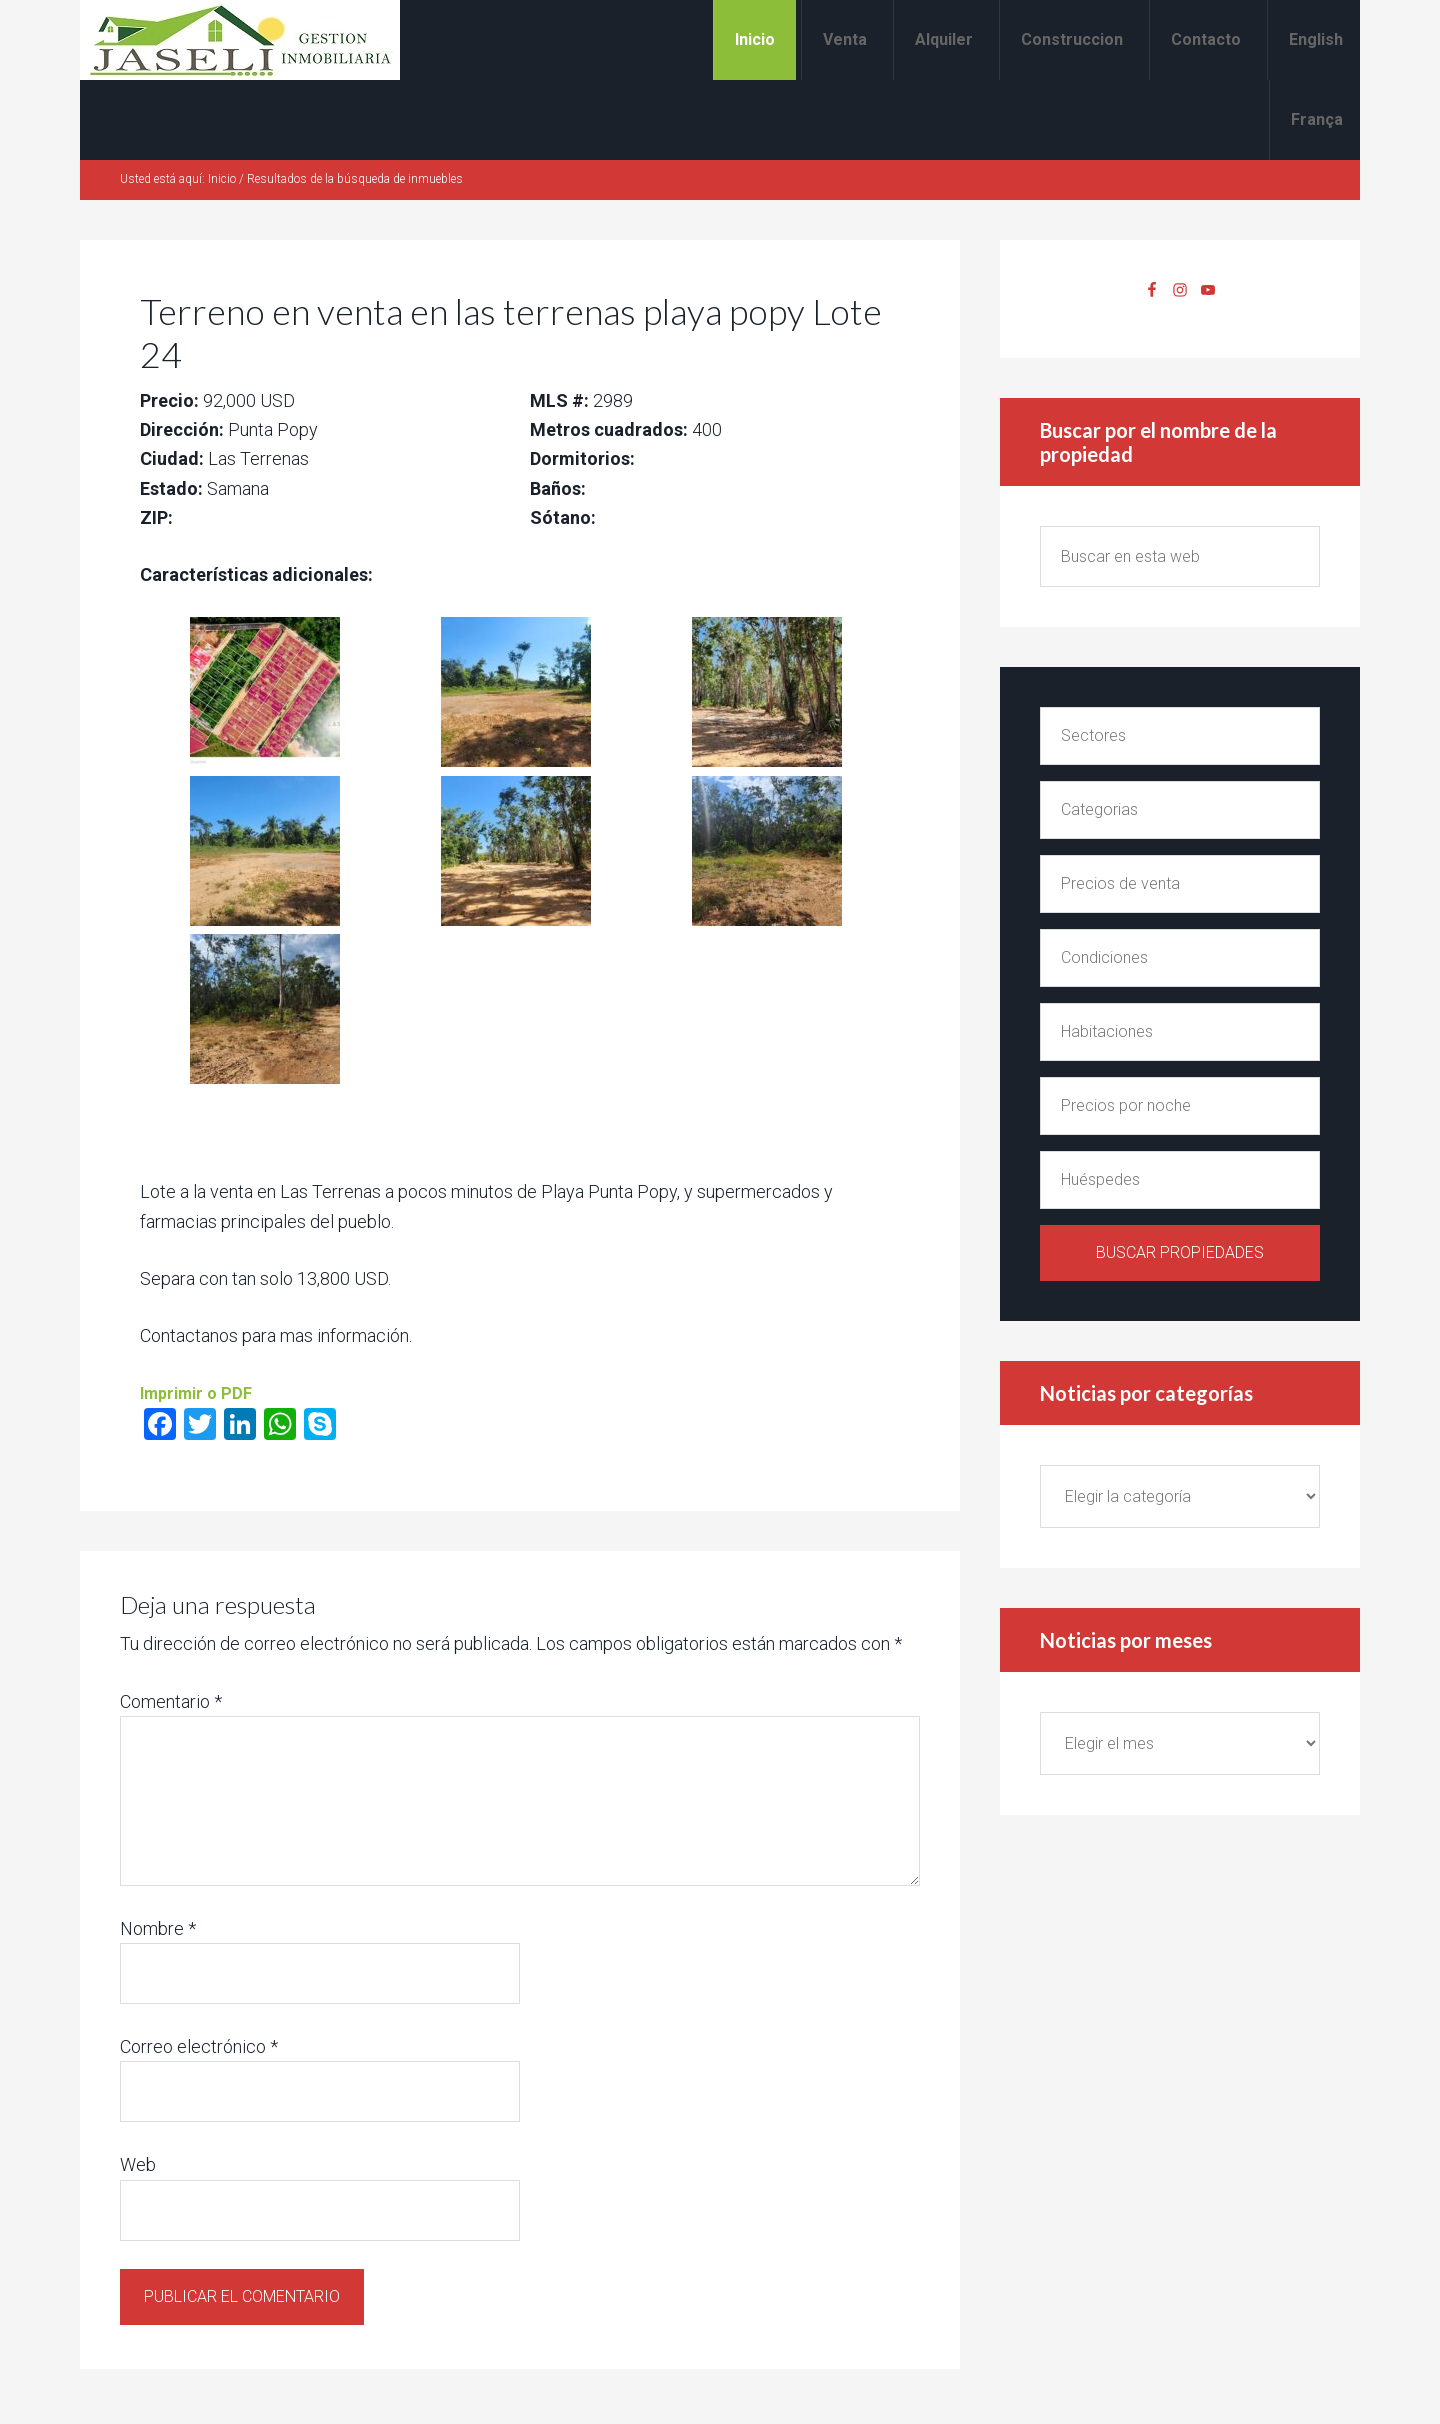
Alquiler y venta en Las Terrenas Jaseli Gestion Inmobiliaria (240, 40)
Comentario (171, 1701)
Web (138, 2164)
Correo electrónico (199, 2046)
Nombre (158, 1928)
